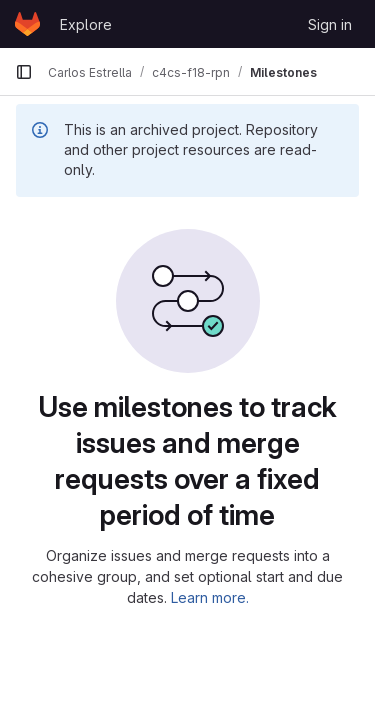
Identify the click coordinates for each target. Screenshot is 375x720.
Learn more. (210, 597)
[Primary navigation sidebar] (24, 72)
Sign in (330, 24)
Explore (86, 24)
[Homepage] (27, 24)
